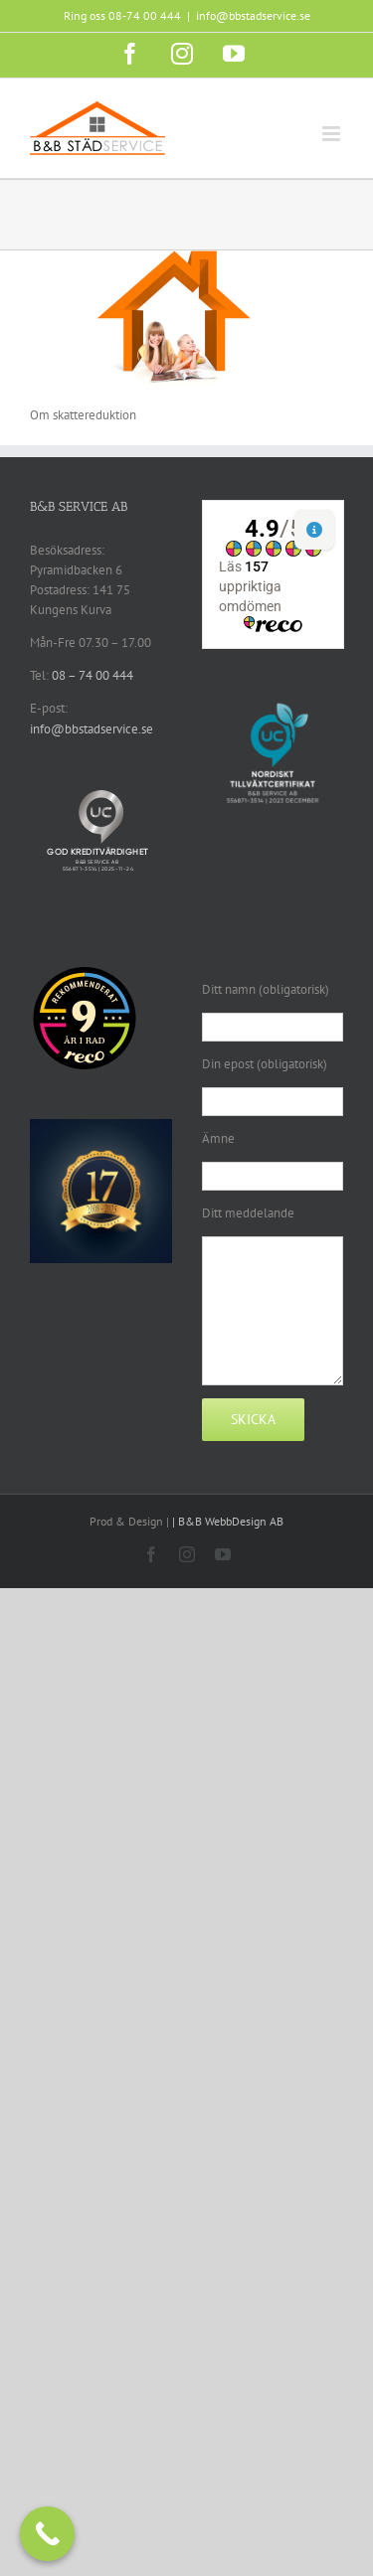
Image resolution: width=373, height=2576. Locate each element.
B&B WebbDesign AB (230, 1521)
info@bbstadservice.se (253, 15)
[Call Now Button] (47, 2533)
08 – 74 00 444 (92, 675)
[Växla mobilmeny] (332, 133)
